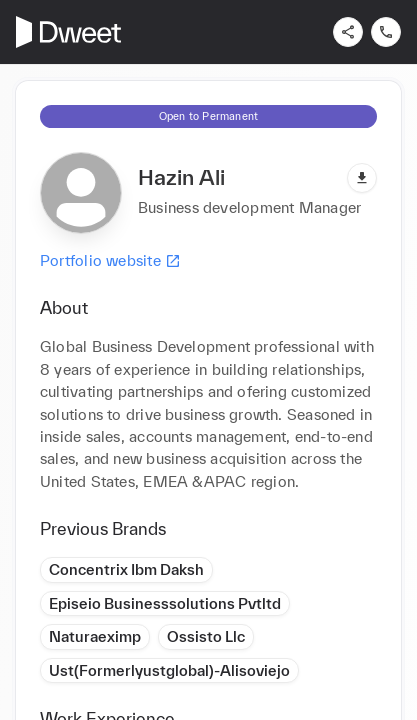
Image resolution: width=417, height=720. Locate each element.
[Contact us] (386, 32)
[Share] (348, 32)
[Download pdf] (362, 178)
